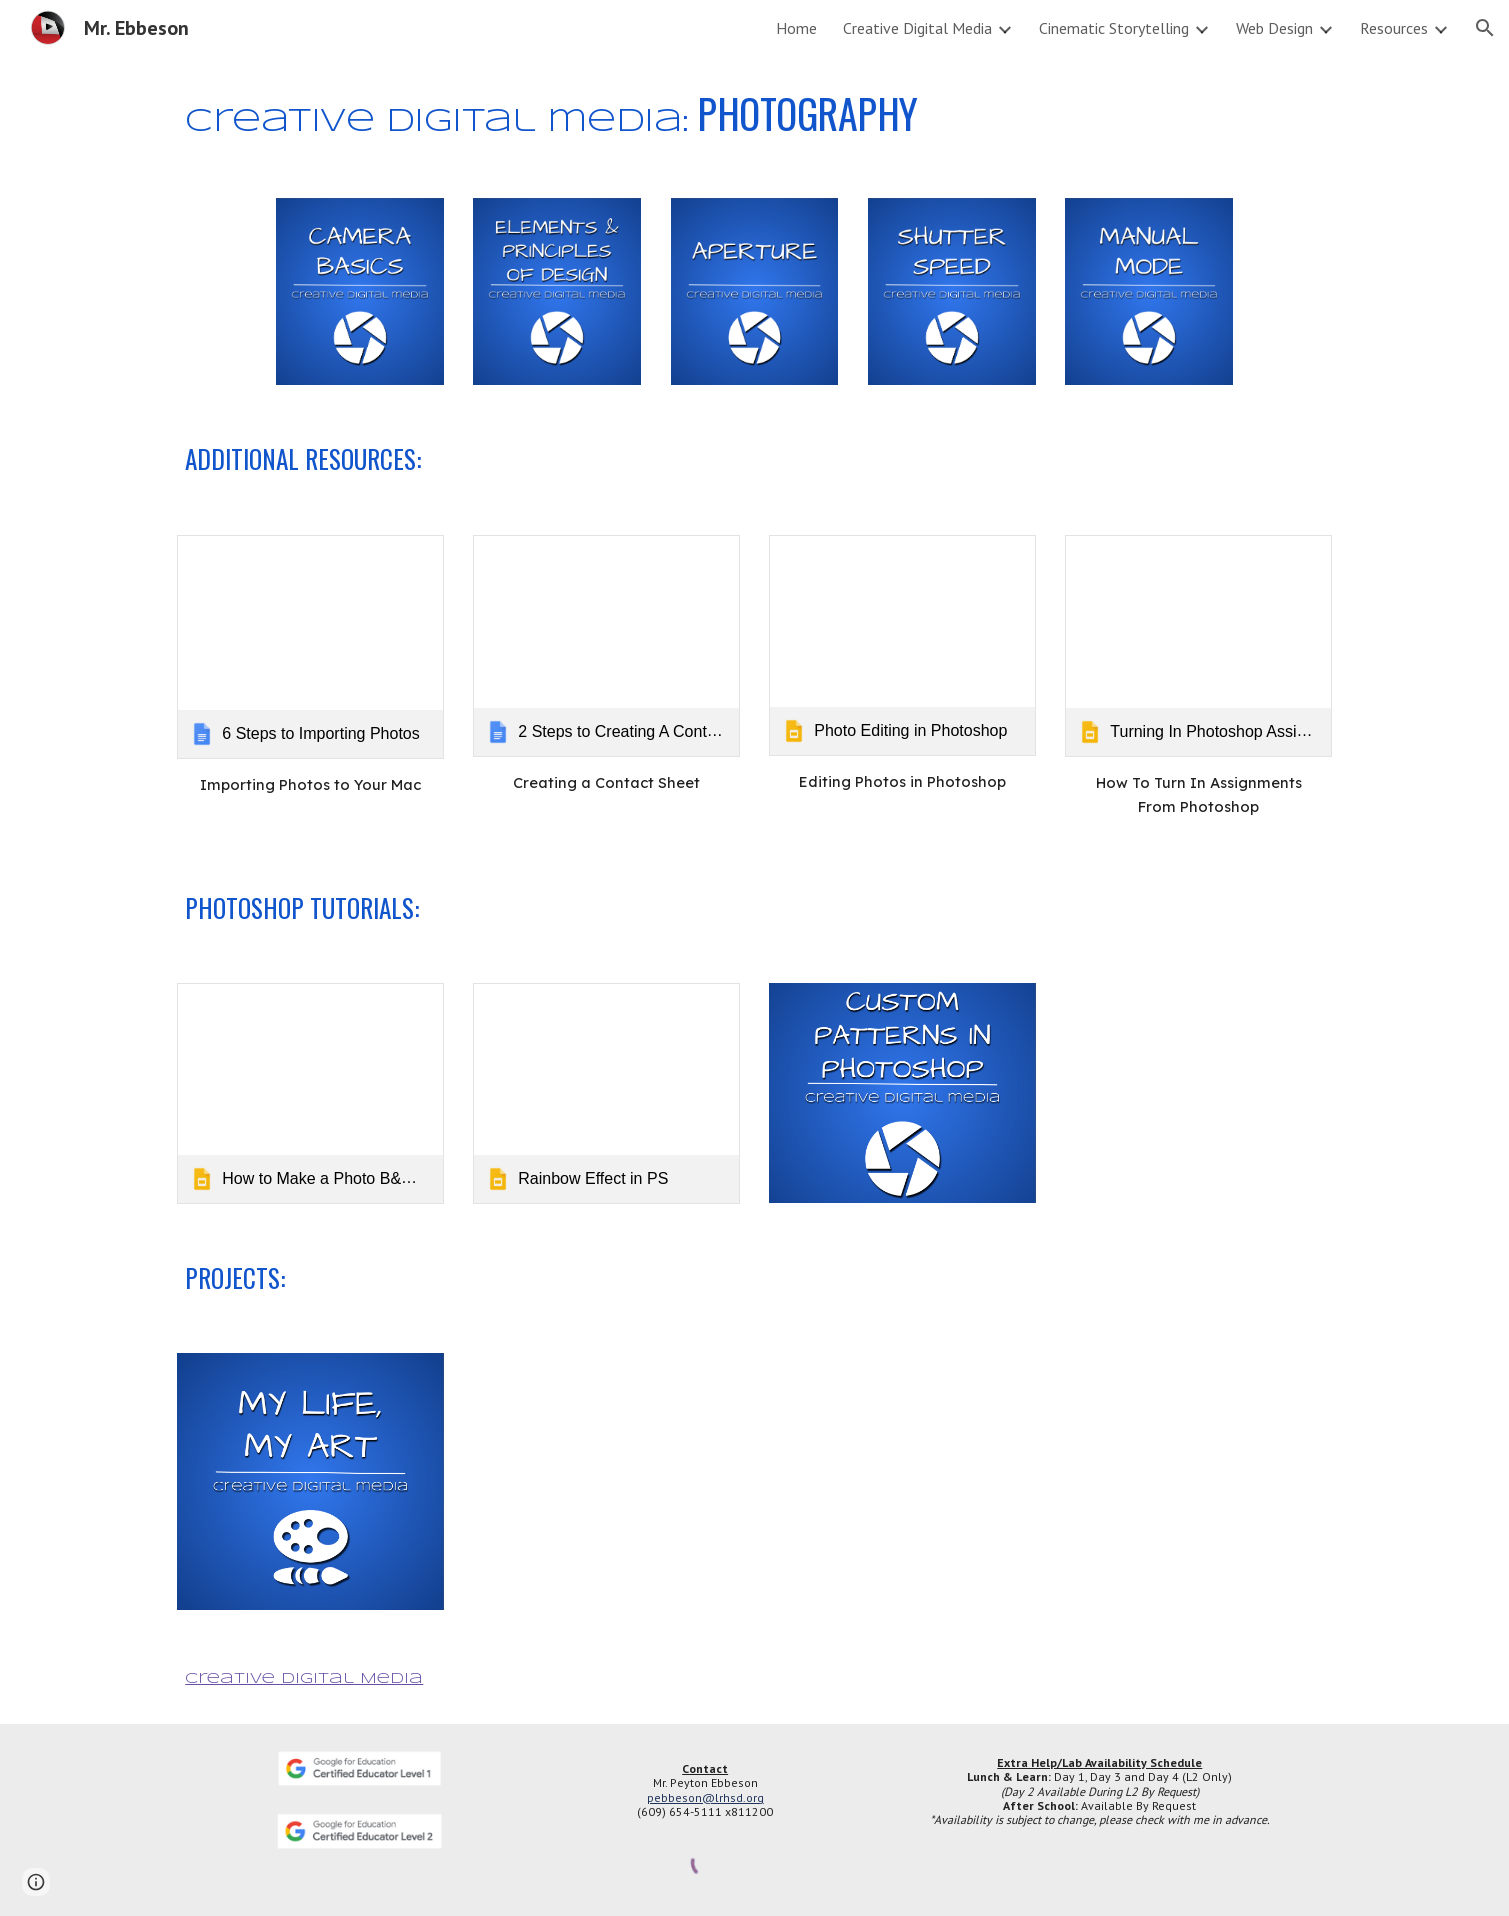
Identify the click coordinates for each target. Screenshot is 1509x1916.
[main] (754, 115)
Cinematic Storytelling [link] (1114, 28)
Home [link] (796, 28)
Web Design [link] (1274, 28)
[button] (1485, 28)
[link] (310, 647)
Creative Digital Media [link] (917, 28)
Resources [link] (1394, 28)
